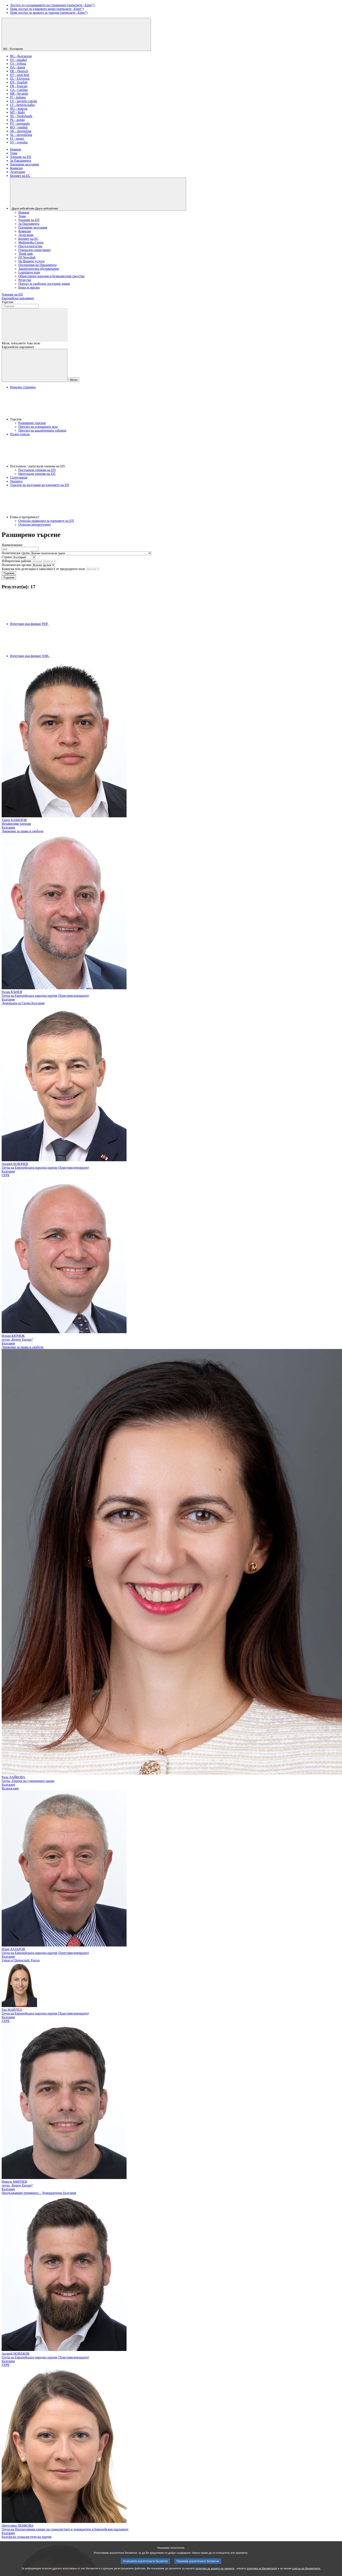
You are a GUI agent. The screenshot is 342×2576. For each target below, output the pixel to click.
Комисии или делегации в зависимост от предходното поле (43, 569)
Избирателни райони (16, 561)
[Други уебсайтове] (98, 194)
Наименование (12, 545)
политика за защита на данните (214, 2568)
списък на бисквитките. (306, 2568)
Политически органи (16, 565)
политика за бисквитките (261, 2568)
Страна (7, 557)
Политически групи (16, 553)
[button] (175, 405)
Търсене (7, 302)
